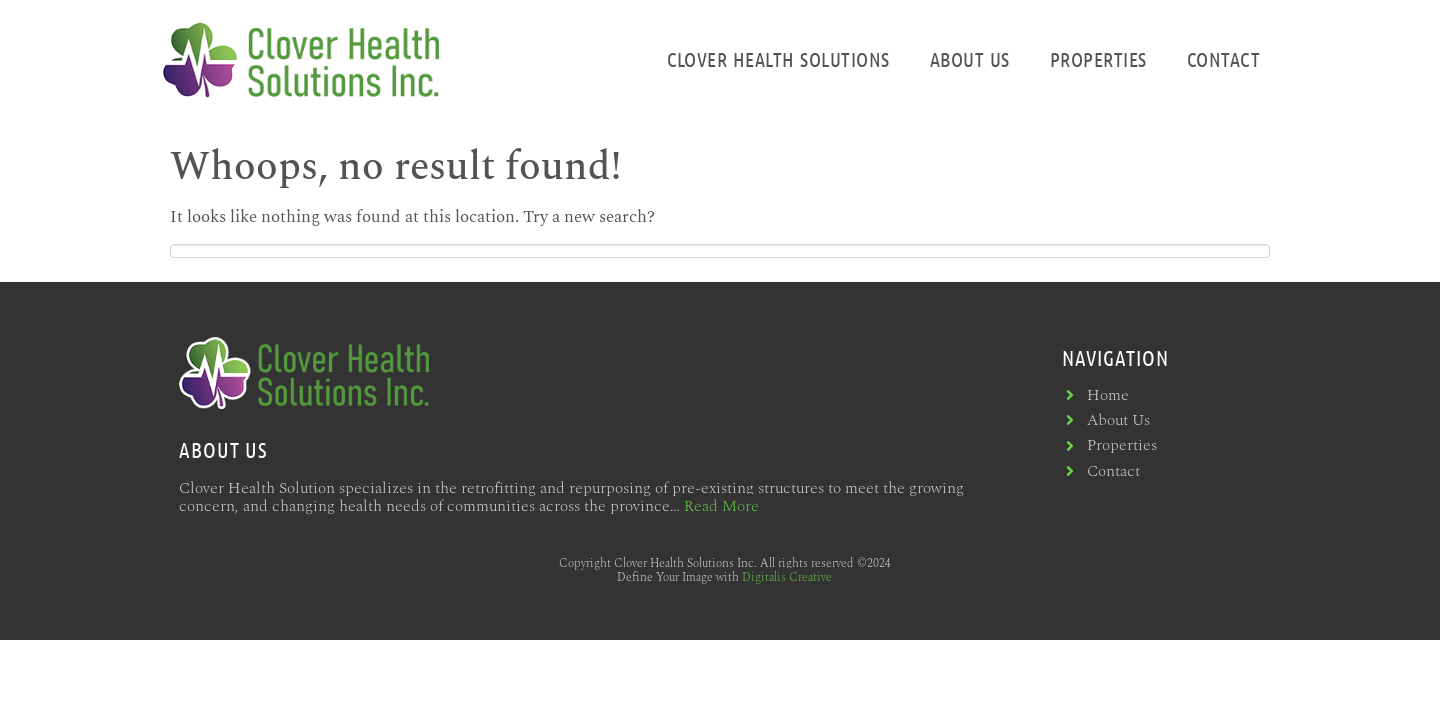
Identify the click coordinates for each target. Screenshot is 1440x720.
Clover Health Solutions (778, 59)
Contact (1224, 59)
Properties (1098, 59)
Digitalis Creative (787, 577)
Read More (721, 506)
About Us (970, 59)
